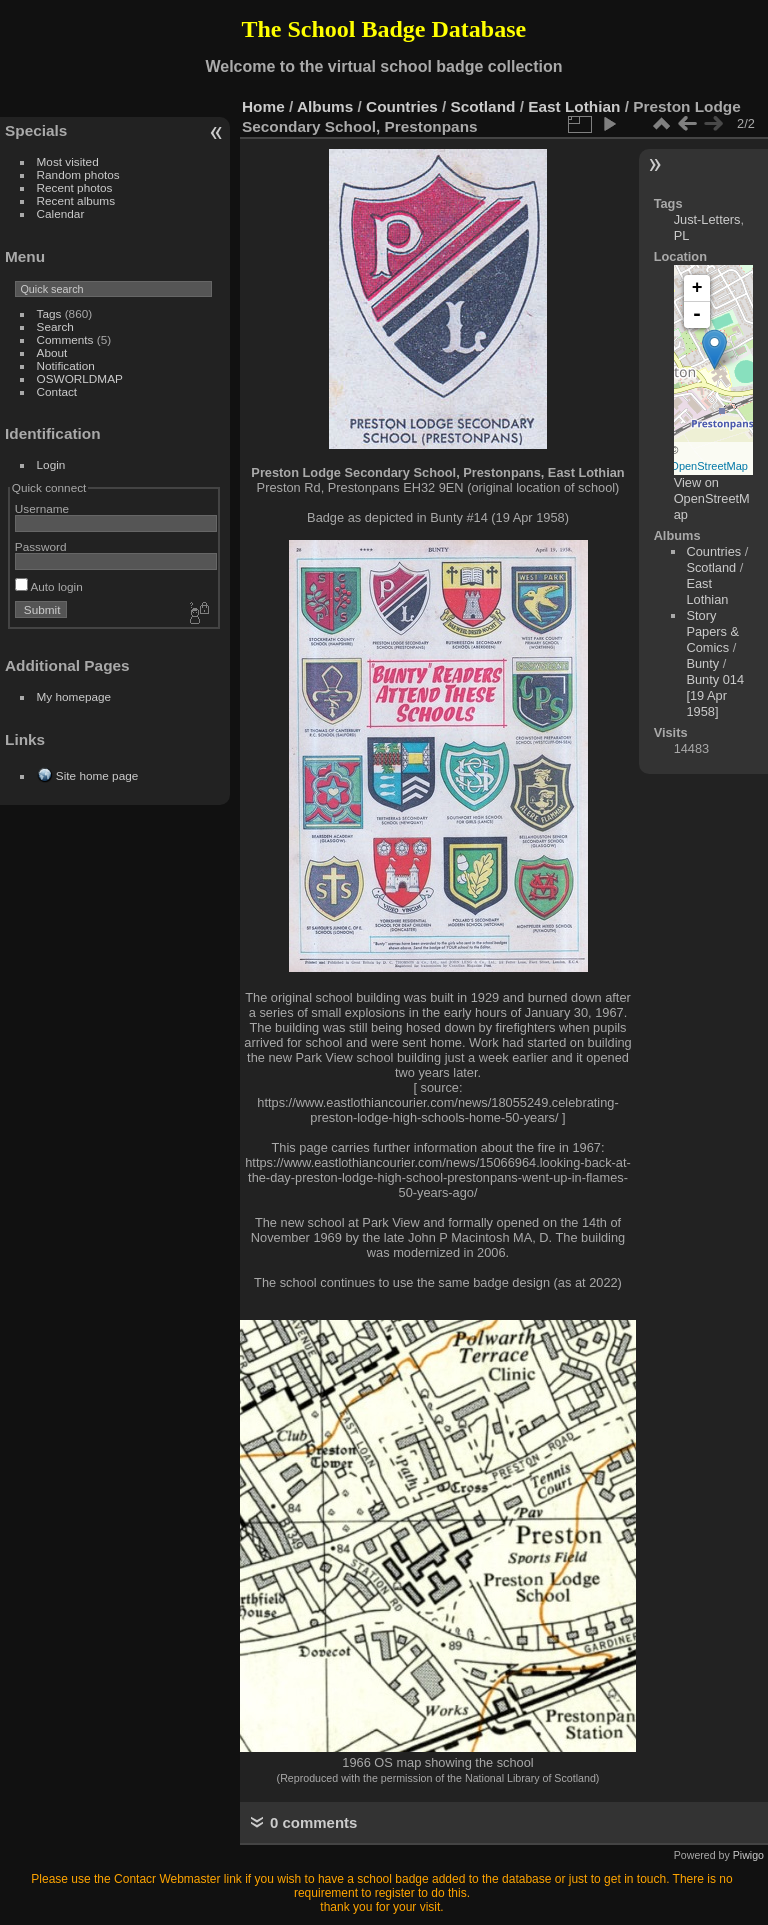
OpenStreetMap (709, 466)
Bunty (702, 663)
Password (41, 546)
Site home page (97, 775)
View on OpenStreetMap (712, 498)
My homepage (74, 696)
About (52, 352)
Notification (66, 365)
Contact (57, 391)
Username (42, 508)
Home (263, 106)
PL (682, 235)
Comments (65, 339)
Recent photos (75, 187)
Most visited (68, 161)
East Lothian (574, 106)
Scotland (483, 106)
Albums (325, 106)
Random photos (78, 174)
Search (55, 326)
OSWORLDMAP (80, 378)
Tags (49, 313)
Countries (402, 106)
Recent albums (76, 200)
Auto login (49, 586)
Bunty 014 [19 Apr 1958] (715, 695)
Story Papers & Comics (712, 631)
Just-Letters (707, 219)
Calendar (61, 213)
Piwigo (748, 1855)
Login (51, 464)
